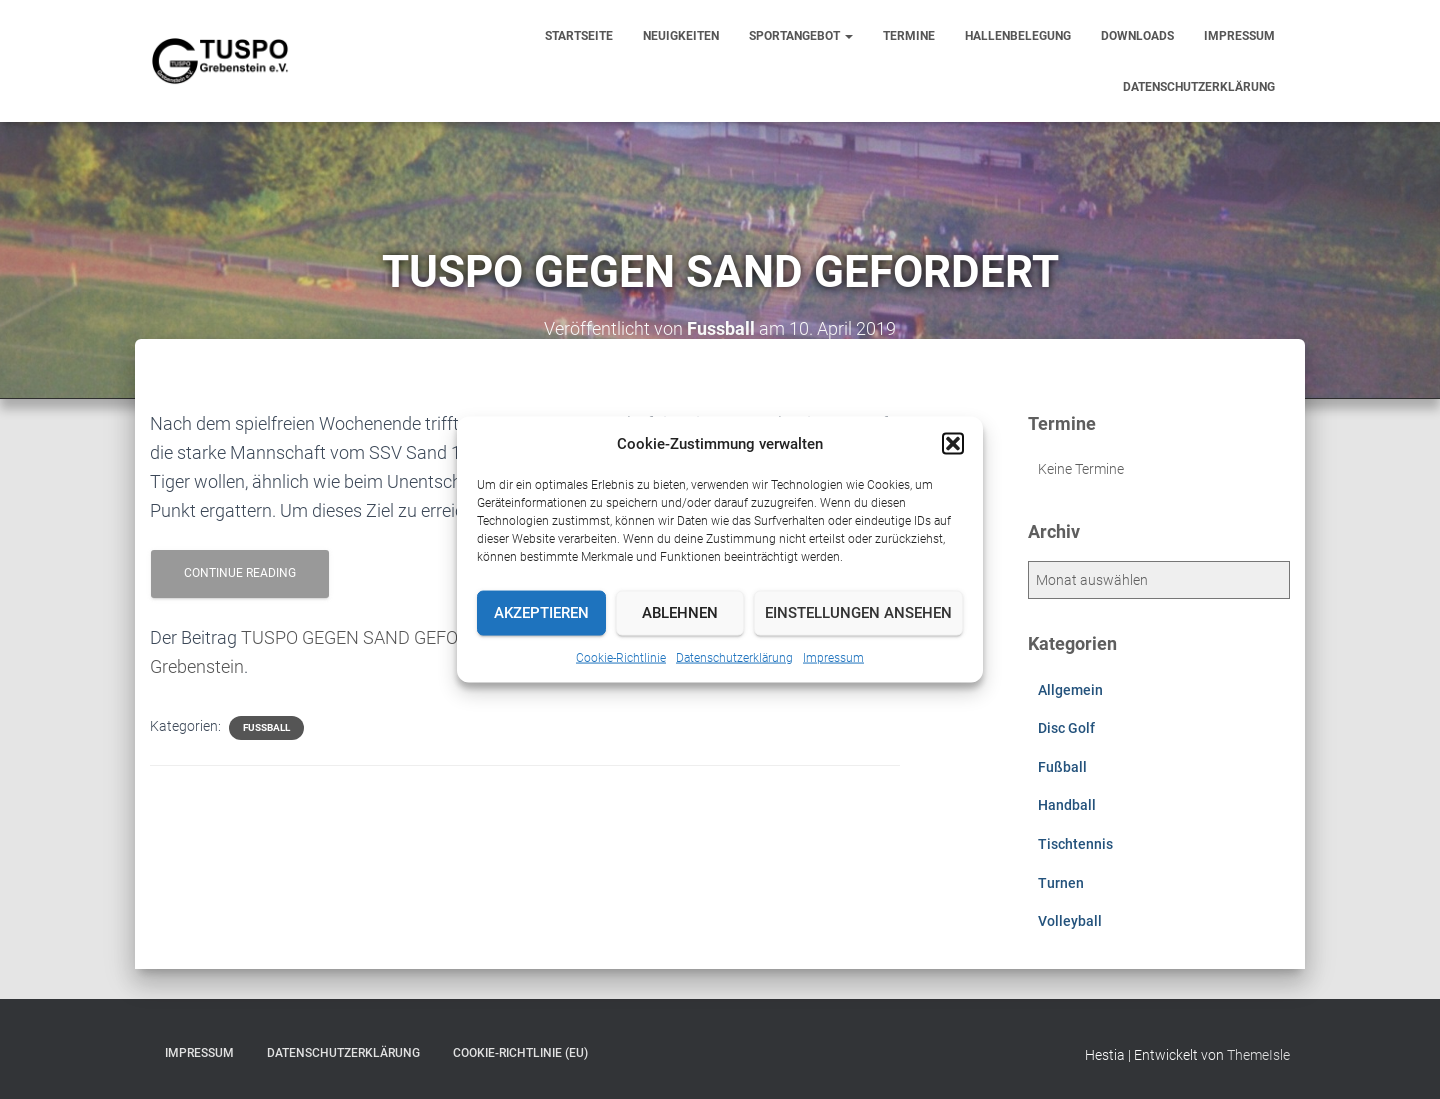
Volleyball (1070, 921)
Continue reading (240, 573)
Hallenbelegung (1018, 36)
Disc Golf (1066, 728)
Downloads (1137, 36)
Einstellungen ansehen (858, 613)
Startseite (579, 36)
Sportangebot (801, 36)
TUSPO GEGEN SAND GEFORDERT (376, 637)
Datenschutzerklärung (734, 657)
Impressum (833, 657)
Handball (1067, 805)
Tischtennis (1075, 844)
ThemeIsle (1258, 1055)
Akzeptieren (541, 613)
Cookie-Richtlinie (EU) (520, 1053)
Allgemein (1070, 690)
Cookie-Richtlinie (621, 657)
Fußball (266, 727)
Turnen (1061, 883)
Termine (909, 36)
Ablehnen (680, 613)
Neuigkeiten (681, 36)
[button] (953, 443)
